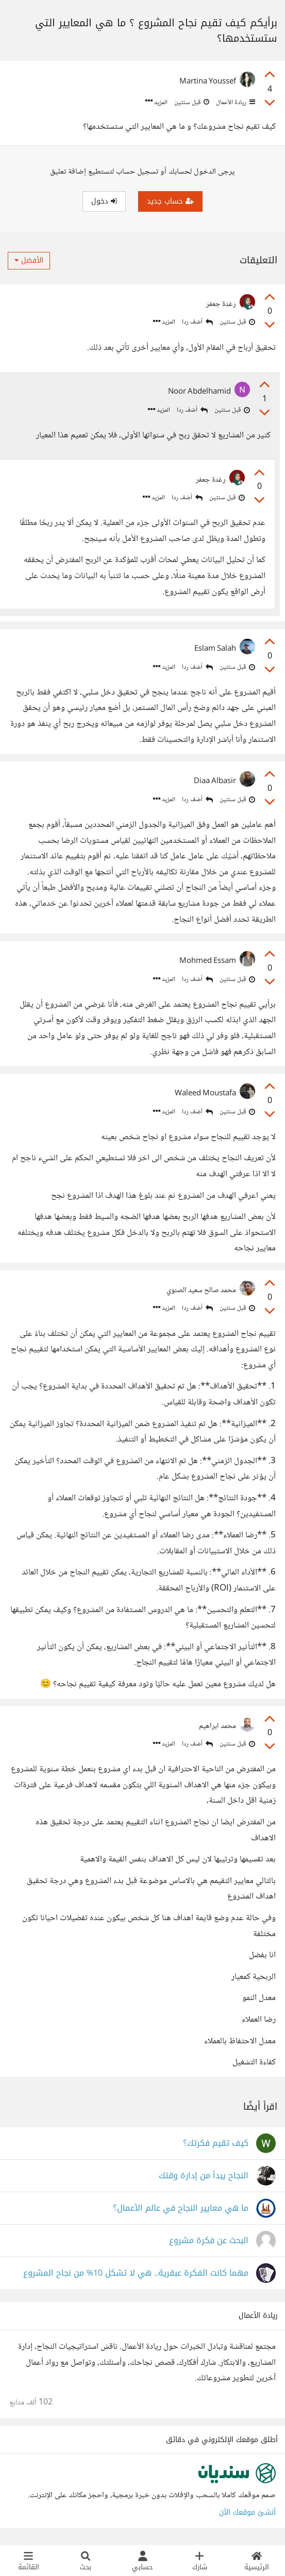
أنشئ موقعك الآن (247, 2512)
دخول (104, 201)
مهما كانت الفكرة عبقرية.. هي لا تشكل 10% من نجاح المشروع (135, 2273)
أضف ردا (197, 322)
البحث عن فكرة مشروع (208, 2241)
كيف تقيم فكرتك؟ (215, 2143)
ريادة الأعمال (234, 102)
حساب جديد (170, 201)
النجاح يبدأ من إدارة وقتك (203, 2176)
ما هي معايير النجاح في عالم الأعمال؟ (180, 2208)
